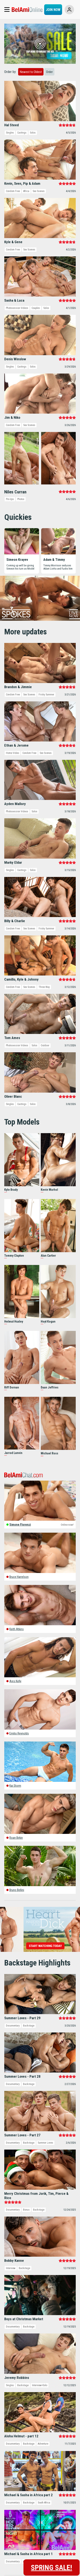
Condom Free (13, 191)
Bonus (26, 2209)
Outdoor (45, 1045)
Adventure (43, 2443)
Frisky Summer (46, 694)
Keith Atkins (16, 1629)
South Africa (44, 2502)
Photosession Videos (17, 308)
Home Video (12, 753)
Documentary (13, 2025)
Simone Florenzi (20, 1524)
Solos (33, 132)
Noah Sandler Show (57, 560)
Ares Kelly (15, 1681)
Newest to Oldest (31, 72)
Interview (10, 2268)
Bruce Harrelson (19, 1577)
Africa (26, 191)
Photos (20, 499)
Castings (21, 132)
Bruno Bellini (16, 1890)
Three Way (44, 987)
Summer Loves (45, 2142)
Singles (10, 132)
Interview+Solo (39, 2385)
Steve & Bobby (17, 560)
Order (49, 72)
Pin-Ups (10, 499)
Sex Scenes (39, 191)
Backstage (28, 2025)
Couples (36, 308)
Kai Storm (15, 1785)
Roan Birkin (16, 1837)
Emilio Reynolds (19, 1733)
